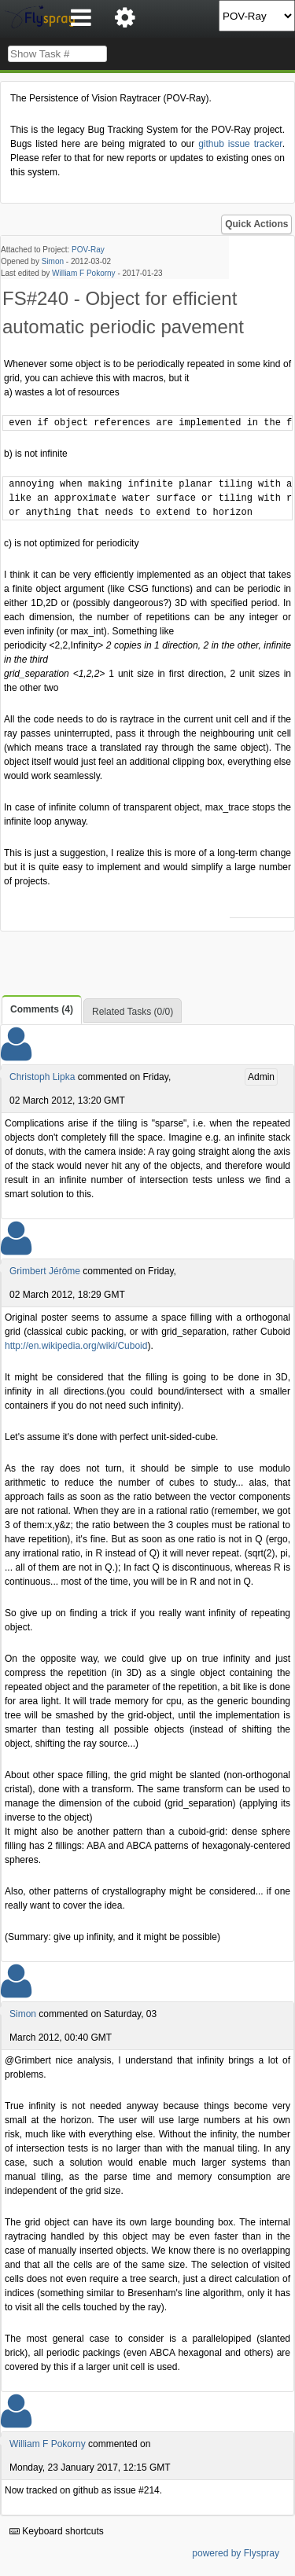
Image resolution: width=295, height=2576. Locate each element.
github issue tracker (240, 143)
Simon (53, 261)
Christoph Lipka (42, 1076)
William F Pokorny (84, 273)
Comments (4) (41, 1009)
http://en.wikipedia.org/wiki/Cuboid (76, 1345)
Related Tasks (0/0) (132, 1011)
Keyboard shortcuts (56, 2531)
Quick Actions (256, 224)
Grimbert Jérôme (44, 1271)
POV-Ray (88, 249)
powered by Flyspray (235, 2553)
